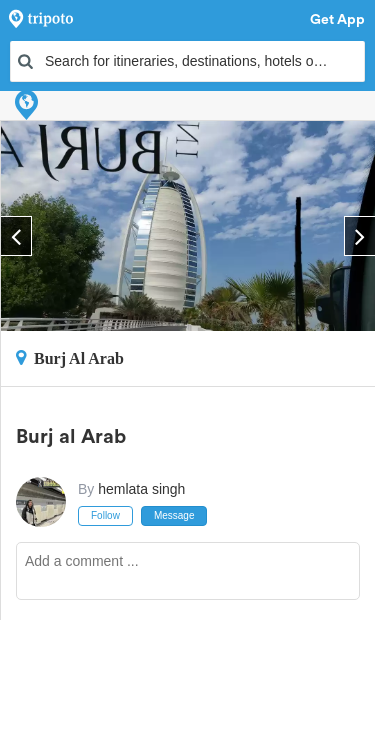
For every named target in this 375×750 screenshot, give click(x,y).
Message (174, 515)
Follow (105, 515)
